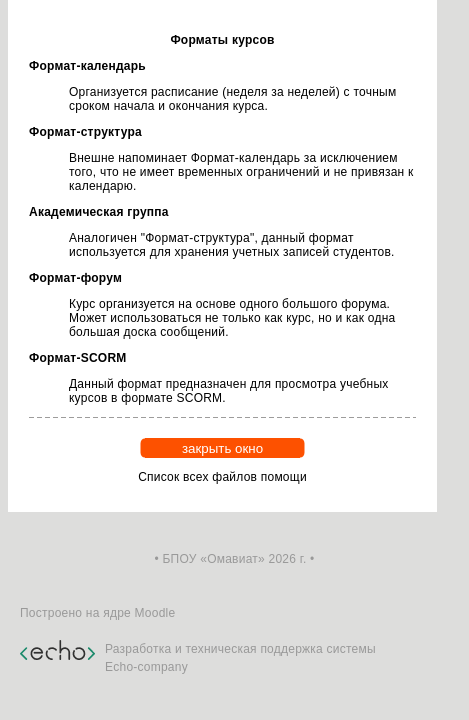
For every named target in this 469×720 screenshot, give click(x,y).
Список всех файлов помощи (222, 477)
